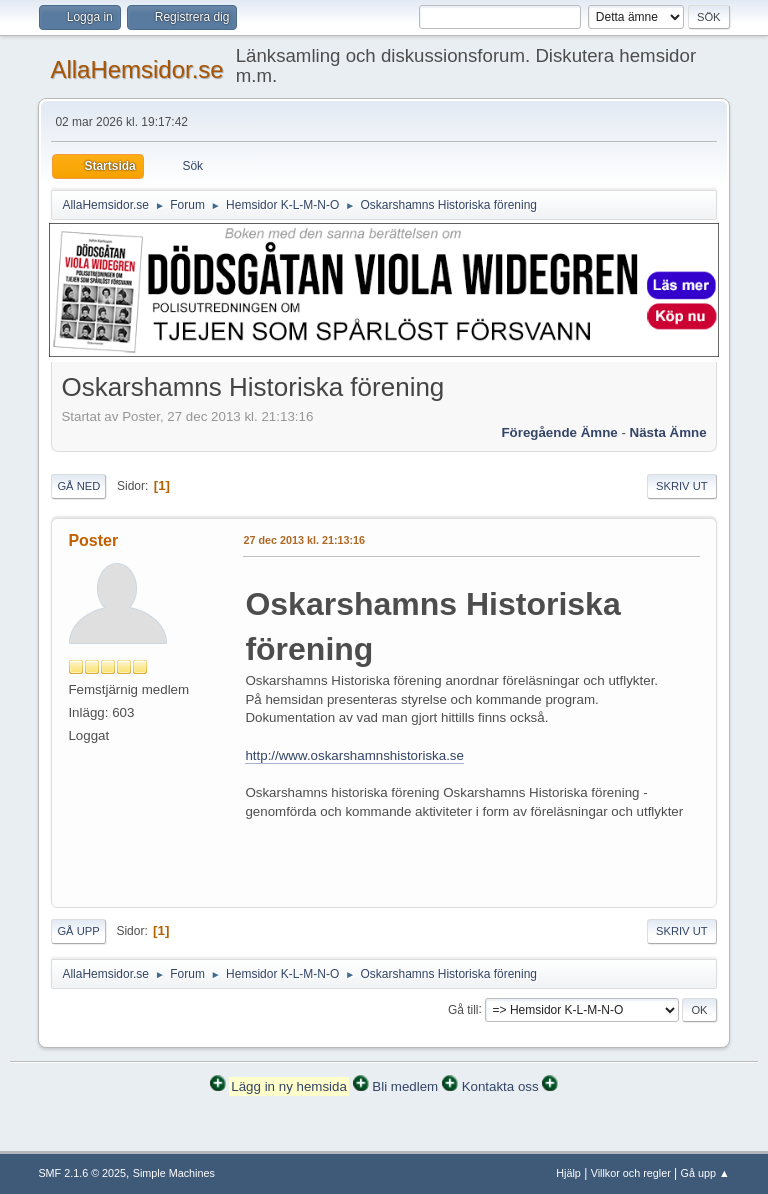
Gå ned (78, 486)
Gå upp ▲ (705, 1173)
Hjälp (568, 1173)
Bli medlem (405, 1086)
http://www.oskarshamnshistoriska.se (354, 755)
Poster (93, 540)
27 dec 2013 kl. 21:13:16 (304, 540)
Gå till (463, 1009)
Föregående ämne (559, 432)
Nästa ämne (668, 432)
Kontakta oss (500, 1086)
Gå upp (78, 931)
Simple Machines (174, 1173)
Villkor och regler (631, 1173)
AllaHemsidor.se (136, 69)
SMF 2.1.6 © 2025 (82, 1173)
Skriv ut (682, 486)
